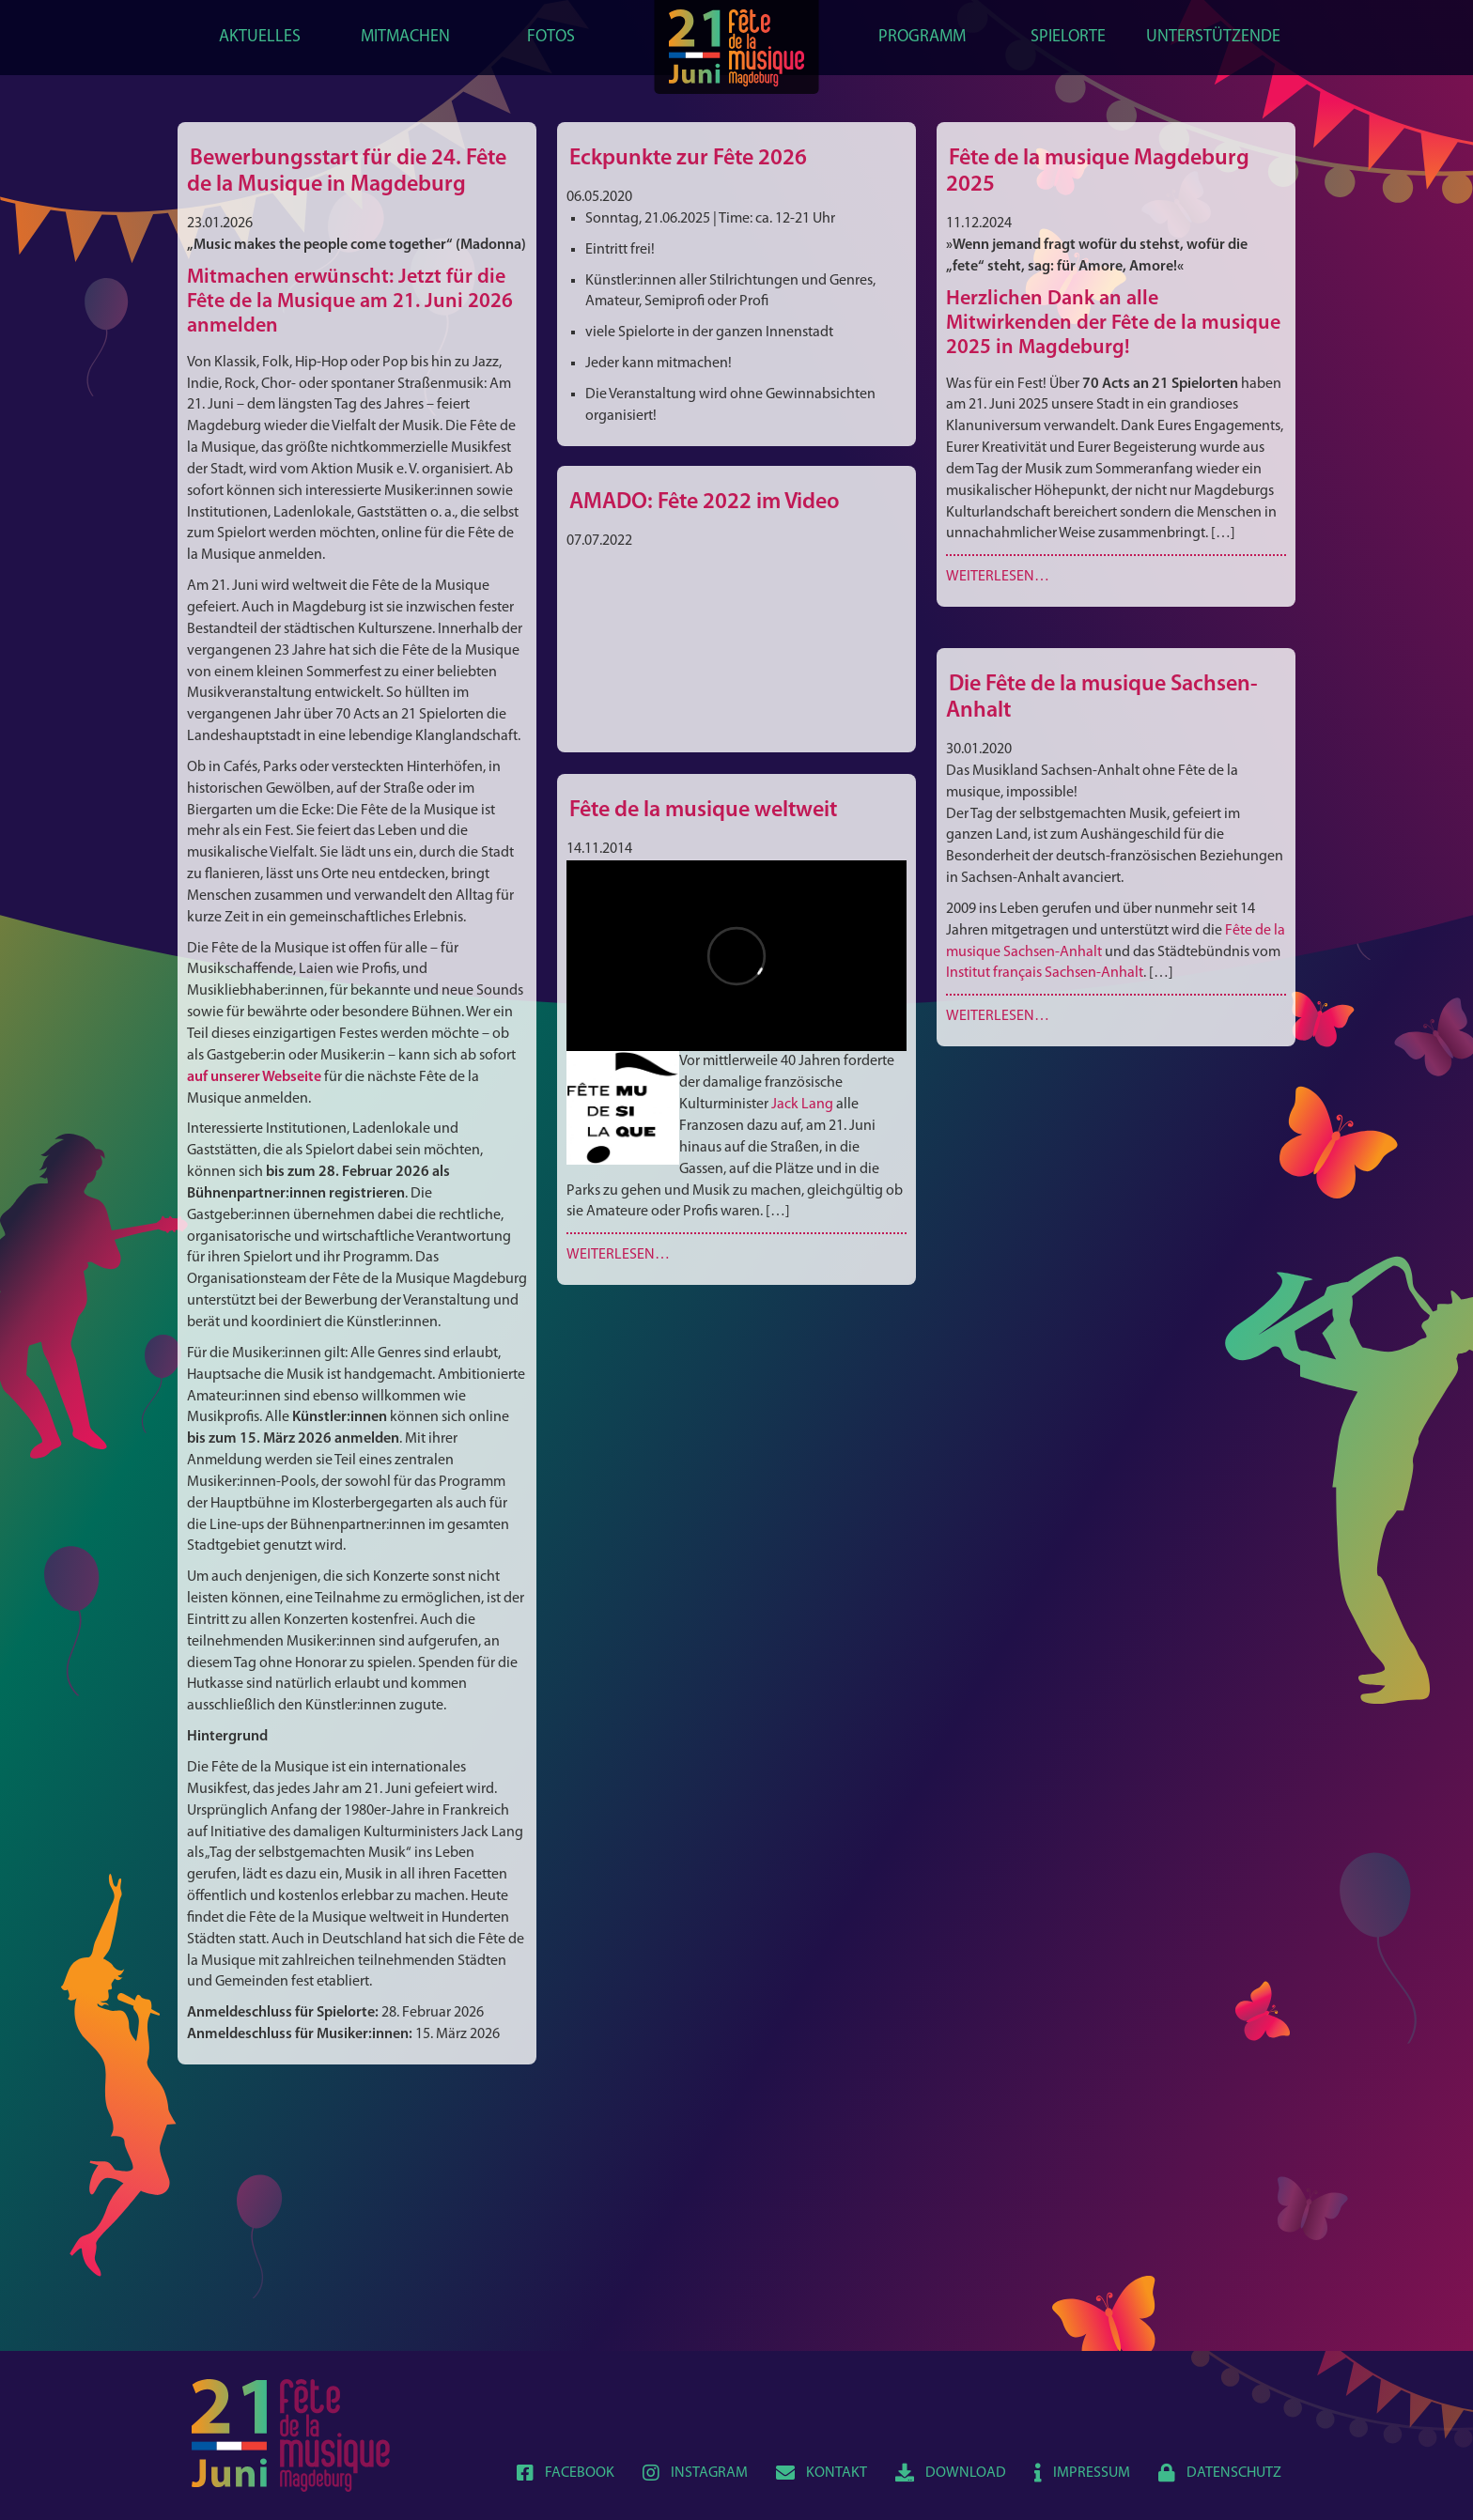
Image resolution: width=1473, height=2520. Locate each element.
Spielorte (1068, 37)
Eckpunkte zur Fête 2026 (688, 158)
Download (950, 2473)
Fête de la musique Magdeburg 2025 (1097, 171)
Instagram (695, 2473)
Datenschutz (1219, 2473)
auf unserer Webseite (254, 1077)
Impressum (1082, 2473)
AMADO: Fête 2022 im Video (704, 502)
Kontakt (821, 2473)
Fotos (551, 37)
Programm (922, 37)
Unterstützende (1213, 37)
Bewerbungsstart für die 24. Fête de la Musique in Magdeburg (346, 171)
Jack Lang (802, 1104)
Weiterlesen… (997, 576)
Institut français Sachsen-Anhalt (1044, 973)
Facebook (565, 2473)
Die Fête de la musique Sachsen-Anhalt (1102, 697)
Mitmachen (405, 37)
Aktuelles (260, 37)
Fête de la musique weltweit (703, 810)
